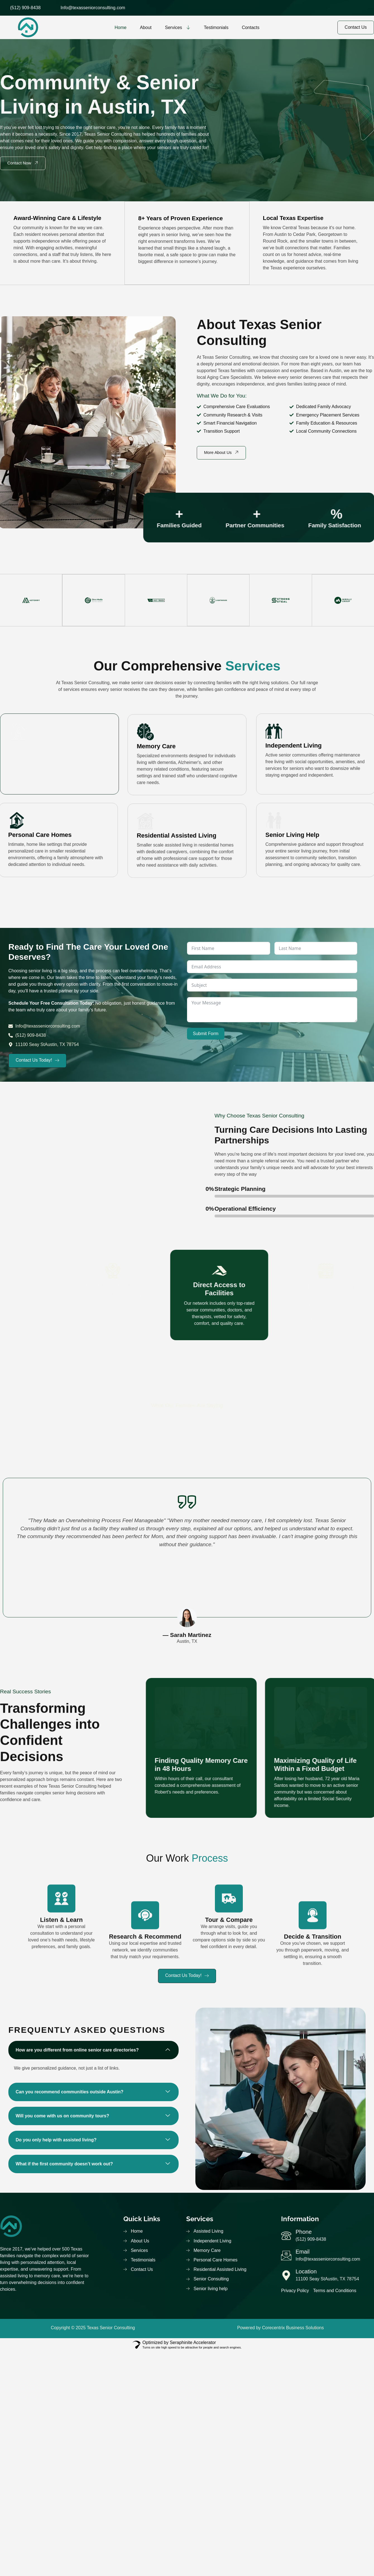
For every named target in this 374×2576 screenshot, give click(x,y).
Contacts (250, 27)
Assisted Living (32, 745)
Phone (304, 2234)
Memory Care (156, 823)
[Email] (286, 2257)
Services (177, 27)
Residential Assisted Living (176, 905)
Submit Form (206, 1033)
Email (303, 2254)
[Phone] (286, 2237)
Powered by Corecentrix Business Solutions (280, 2329)
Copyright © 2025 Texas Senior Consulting (93, 2329)
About (146, 27)
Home (120, 27)
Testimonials (216, 27)
